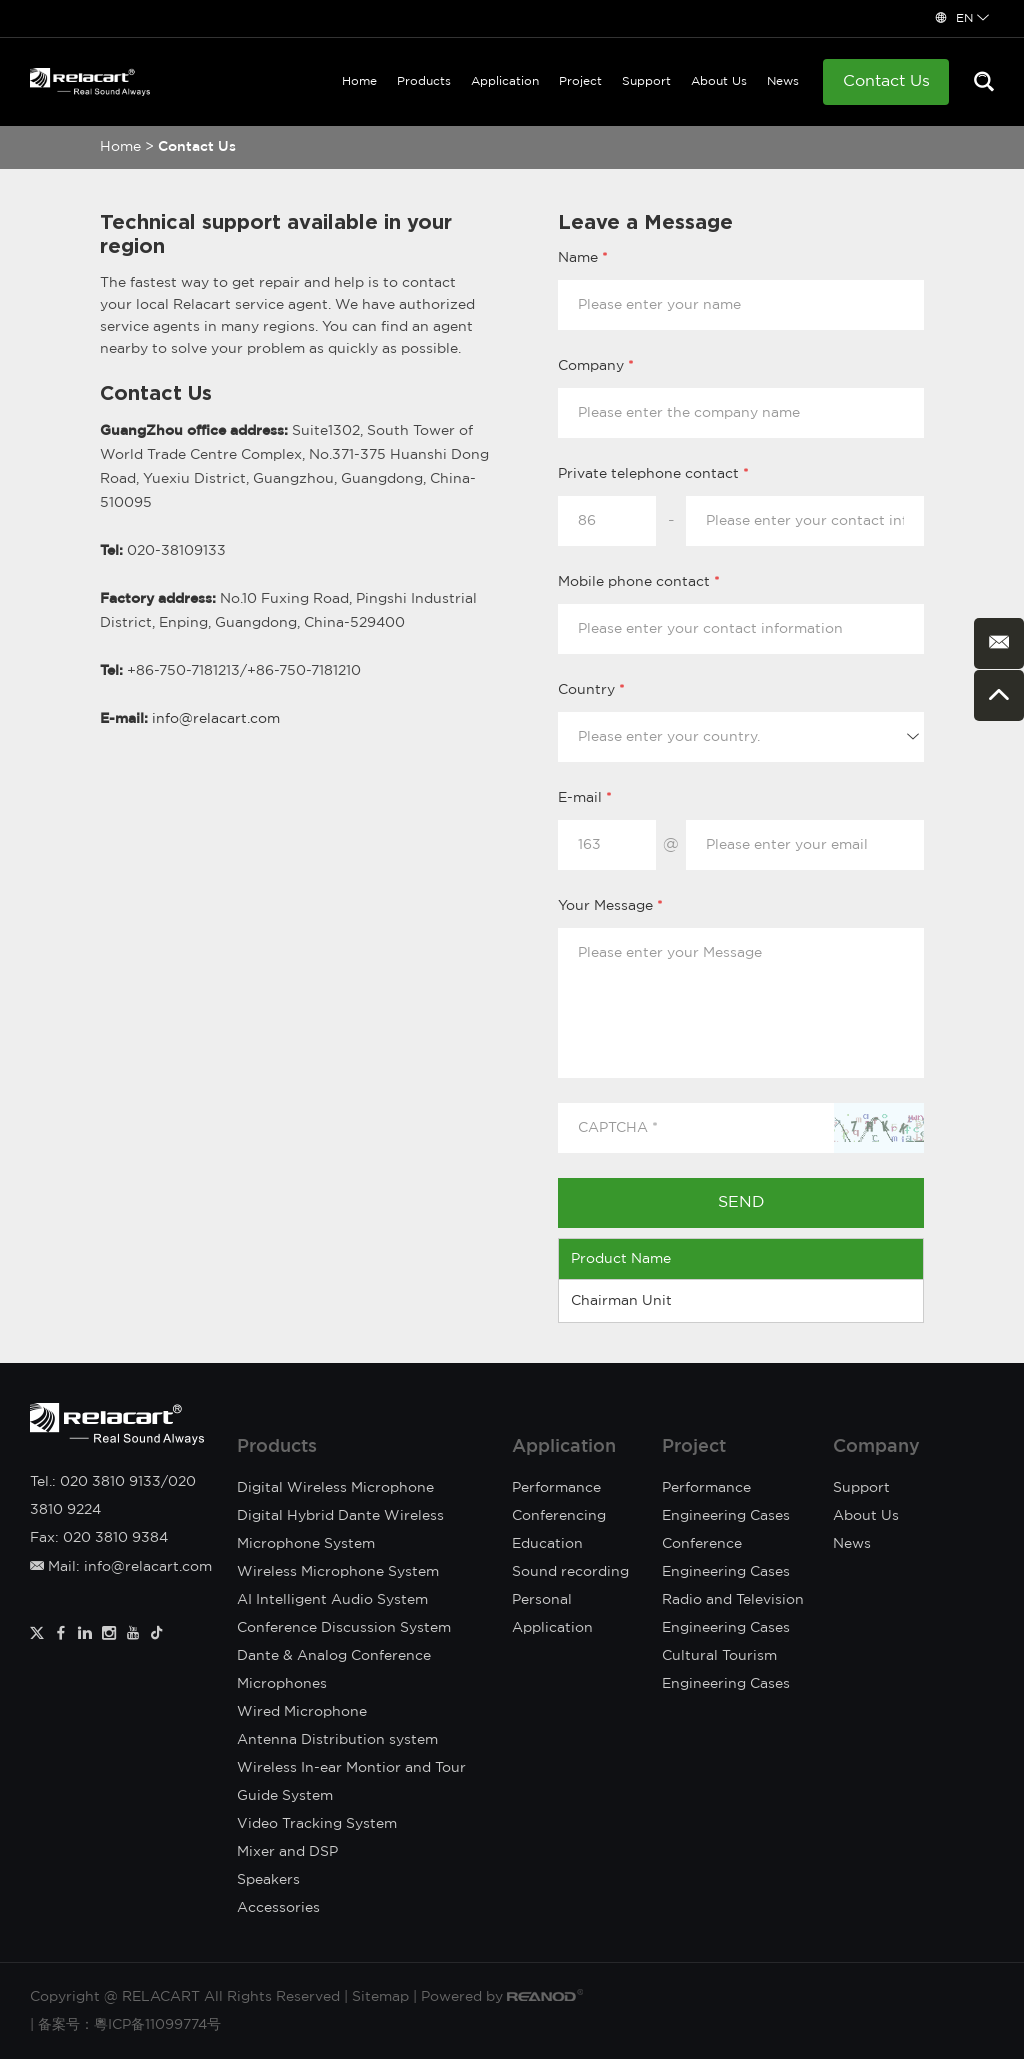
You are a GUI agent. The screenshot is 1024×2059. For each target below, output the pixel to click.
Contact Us (886, 81)
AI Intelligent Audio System (332, 1600)
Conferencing (559, 1516)
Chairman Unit (621, 1301)
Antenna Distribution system (337, 1740)
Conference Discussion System (344, 1628)
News (783, 81)
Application (505, 81)
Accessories (278, 1908)
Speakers (268, 1880)
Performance (556, 1488)
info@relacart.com (216, 719)
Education (547, 1544)
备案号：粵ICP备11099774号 (129, 2025)
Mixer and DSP (287, 1852)
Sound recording (570, 1572)
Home (359, 81)
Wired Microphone (302, 1712)
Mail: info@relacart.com (121, 1567)
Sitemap (380, 1997)
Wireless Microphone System (338, 1572)
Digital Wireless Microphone (335, 1488)
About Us (719, 81)
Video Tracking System (317, 1824)
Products (424, 81)
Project (580, 81)
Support (646, 81)
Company (876, 1447)
